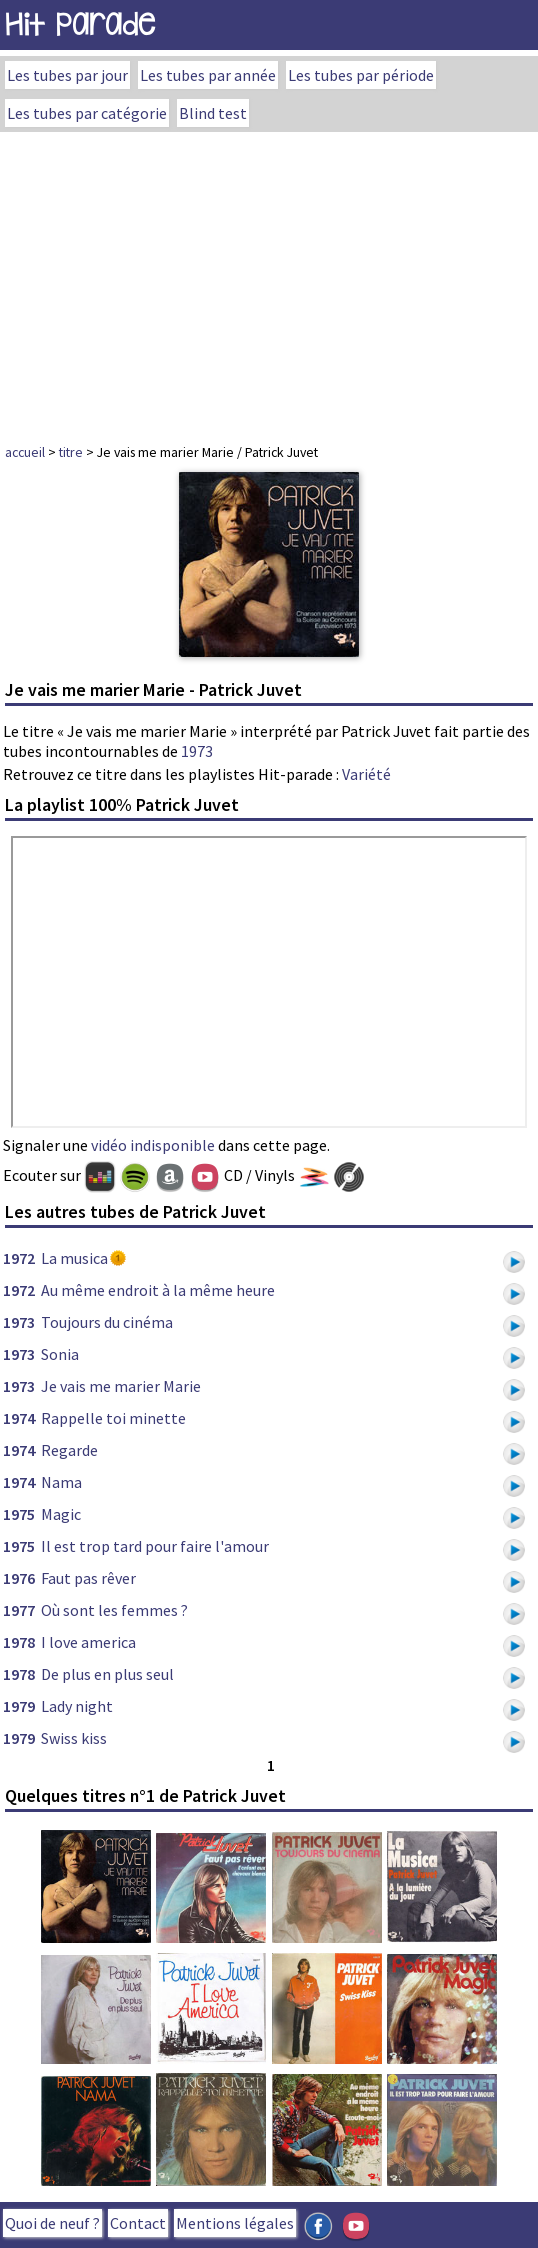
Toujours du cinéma (107, 1322)
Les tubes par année (208, 75)
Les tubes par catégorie (87, 113)
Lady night (77, 1706)
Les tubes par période (361, 75)
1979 (19, 1706)
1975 (19, 1514)
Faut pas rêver (88, 1578)
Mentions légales (235, 2223)
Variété (366, 774)
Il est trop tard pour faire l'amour (155, 1546)
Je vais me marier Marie (121, 1386)
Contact (138, 2223)
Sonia (60, 1354)
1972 (19, 1258)
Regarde (69, 1450)
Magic (61, 1514)
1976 (19, 1578)
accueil (25, 452)
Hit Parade (80, 24)
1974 (19, 1418)
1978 (19, 1642)
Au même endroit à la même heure (158, 1290)
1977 (19, 1610)
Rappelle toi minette (113, 1418)
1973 (197, 751)
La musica (74, 1258)
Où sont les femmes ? (114, 1610)
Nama (61, 1482)
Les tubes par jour (67, 75)
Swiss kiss (74, 1738)
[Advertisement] (269, 282)
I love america (88, 1642)
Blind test (213, 113)
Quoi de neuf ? (52, 2223)
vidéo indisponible (153, 1145)
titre (71, 452)
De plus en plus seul (107, 1674)
